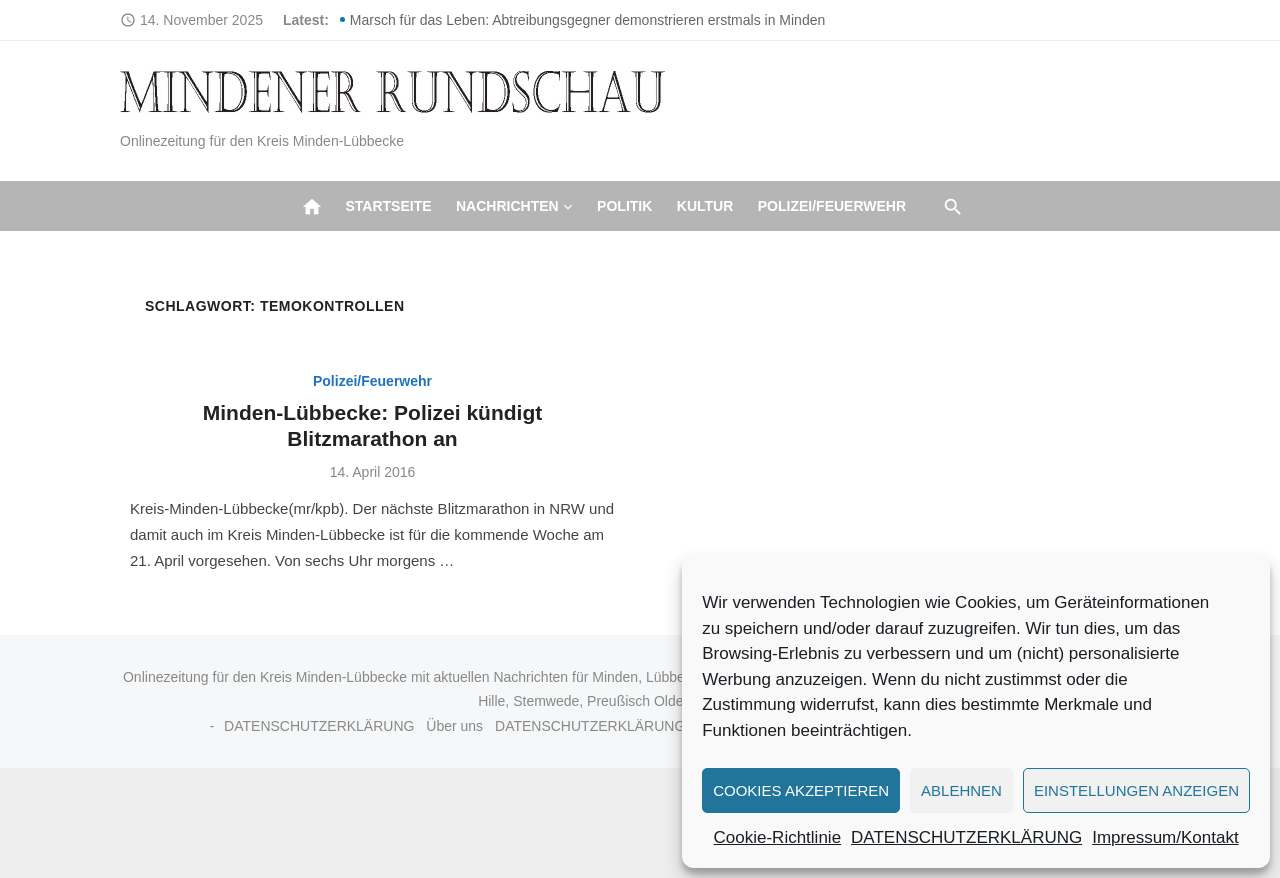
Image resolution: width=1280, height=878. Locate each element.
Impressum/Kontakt (1165, 837)
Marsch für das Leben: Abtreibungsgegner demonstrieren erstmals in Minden (587, 20)
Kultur (705, 206)
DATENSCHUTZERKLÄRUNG (966, 837)
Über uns (454, 726)
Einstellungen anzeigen (1136, 790)
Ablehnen (961, 790)
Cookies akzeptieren (801, 790)
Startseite (388, 206)
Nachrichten (507, 206)
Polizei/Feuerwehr (832, 206)
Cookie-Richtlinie (778, 837)
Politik (624, 206)
